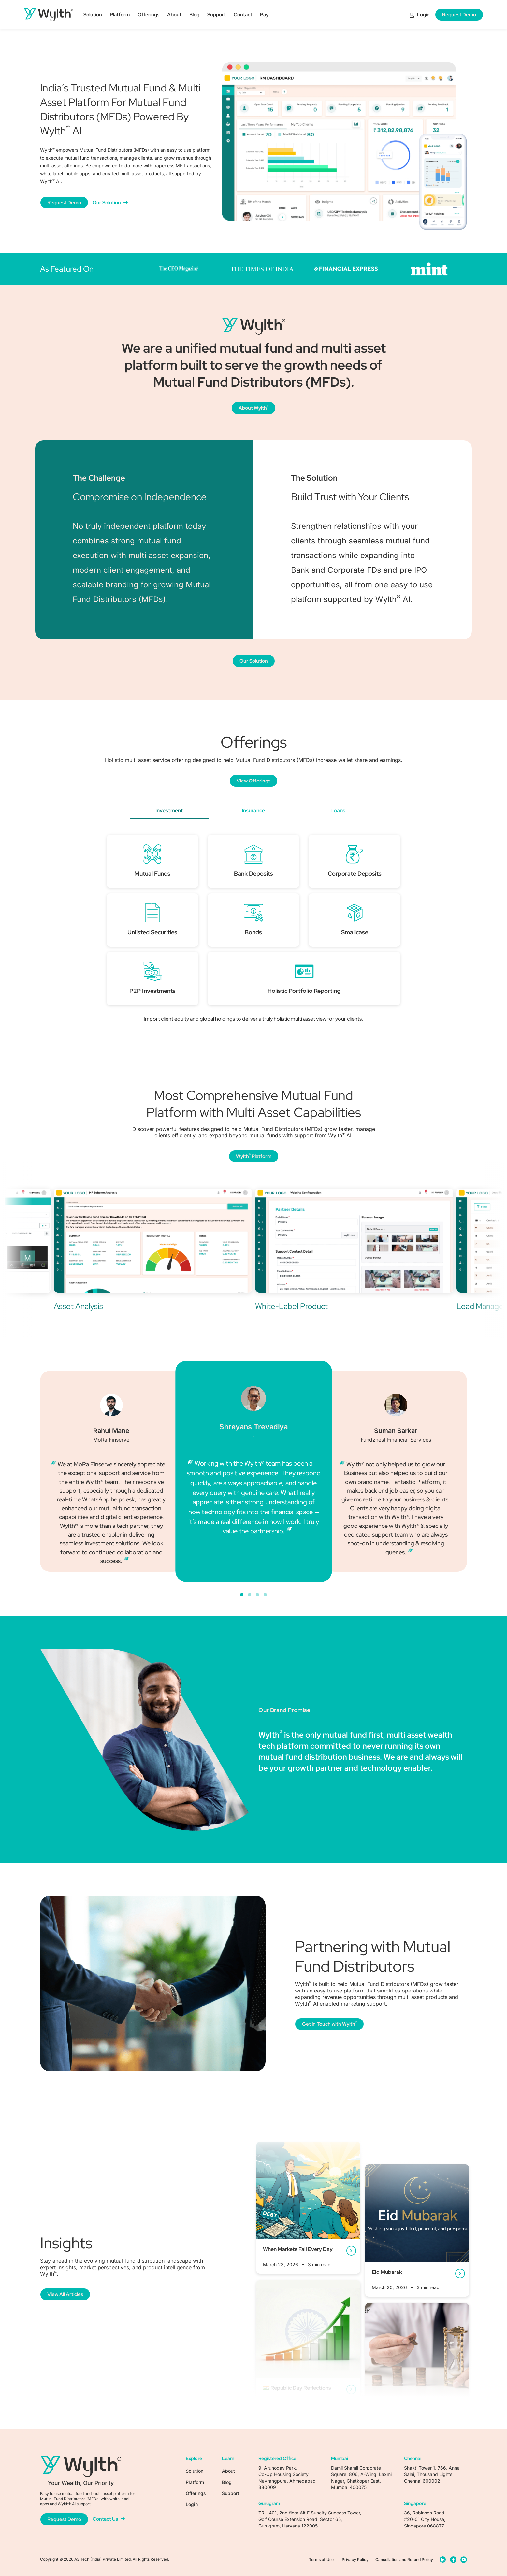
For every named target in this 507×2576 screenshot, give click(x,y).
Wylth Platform (253, 1156)
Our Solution (110, 202)
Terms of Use (321, 2559)
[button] (242, 1594)
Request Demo (459, 14)
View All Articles (65, 2294)
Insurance (253, 810)
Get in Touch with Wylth (329, 2023)
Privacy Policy (355, 2559)
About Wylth (253, 407)
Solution (92, 14)
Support (216, 14)
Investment (169, 810)
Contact (243, 14)
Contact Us (109, 2519)
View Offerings (253, 781)
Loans (337, 810)
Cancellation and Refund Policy (404, 2559)
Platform (120, 14)
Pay (264, 14)
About (174, 14)
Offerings (148, 14)
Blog (194, 14)
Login (420, 14)
